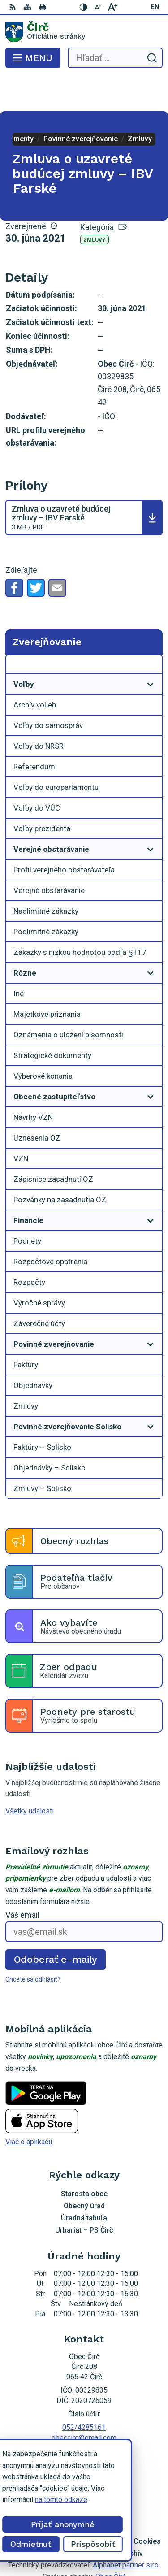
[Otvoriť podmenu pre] (150, 648)
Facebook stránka (84, 2411)
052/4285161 (84, 2391)
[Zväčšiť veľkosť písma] (112, 7)
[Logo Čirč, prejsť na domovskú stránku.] (84, 32)
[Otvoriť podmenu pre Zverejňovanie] (150, 630)
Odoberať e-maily (56, 1923)
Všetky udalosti (29, 1775)
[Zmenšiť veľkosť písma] (98, 7)
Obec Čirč (110, 2541)
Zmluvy (94, 204)
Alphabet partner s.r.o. (126, 2529)
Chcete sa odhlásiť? (32, 1943)
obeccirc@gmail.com (84, 2402)
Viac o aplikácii (28, 2106)
